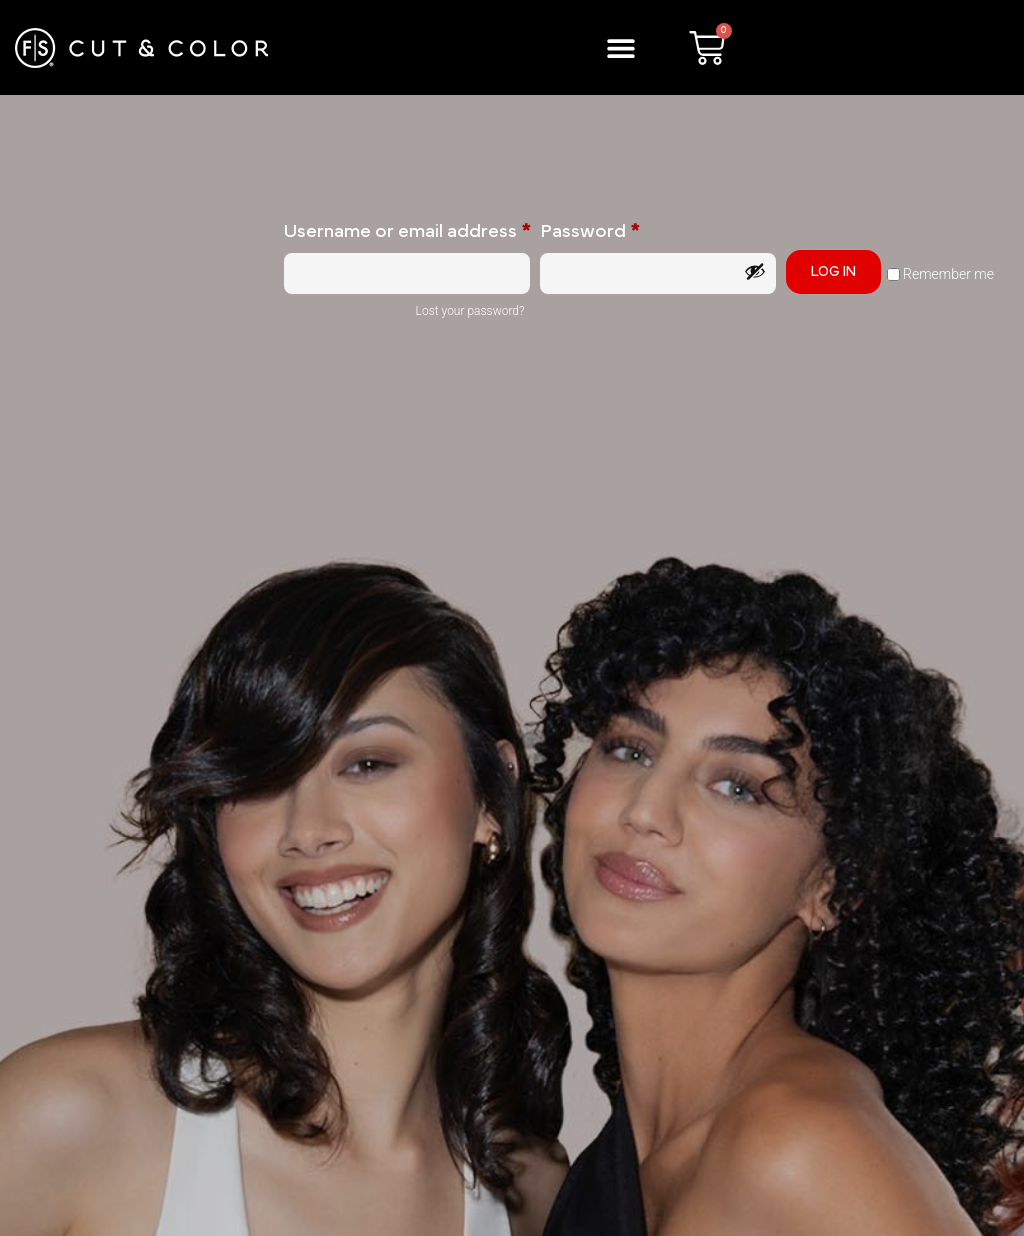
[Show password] (755, 271)
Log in (833, 272)
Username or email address (407, 228)
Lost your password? (470, 311)
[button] (621, 47)
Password (629, 228)
